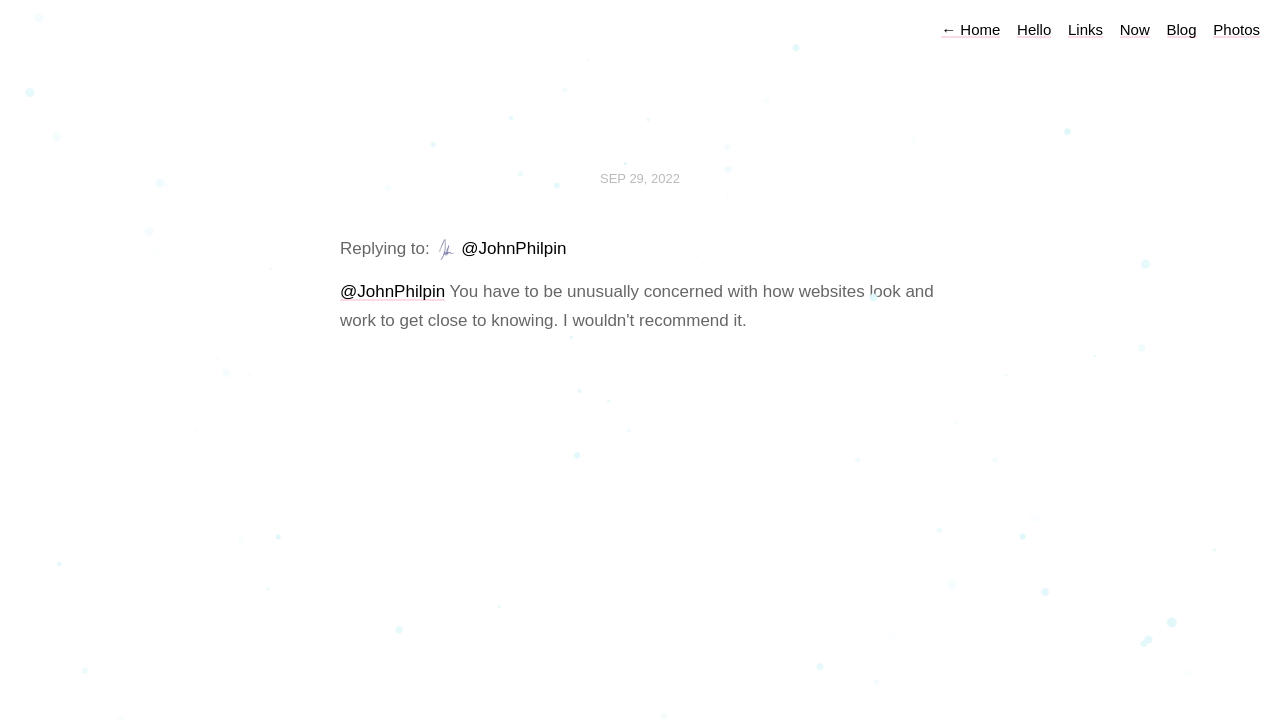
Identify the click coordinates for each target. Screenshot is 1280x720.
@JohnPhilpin (513, 248)
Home (970, 29)
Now (1135, 29)
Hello (1034, 29)
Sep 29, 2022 (640, 178)
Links (1085, 29)
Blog (1182, 29)
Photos (1236, 29)
